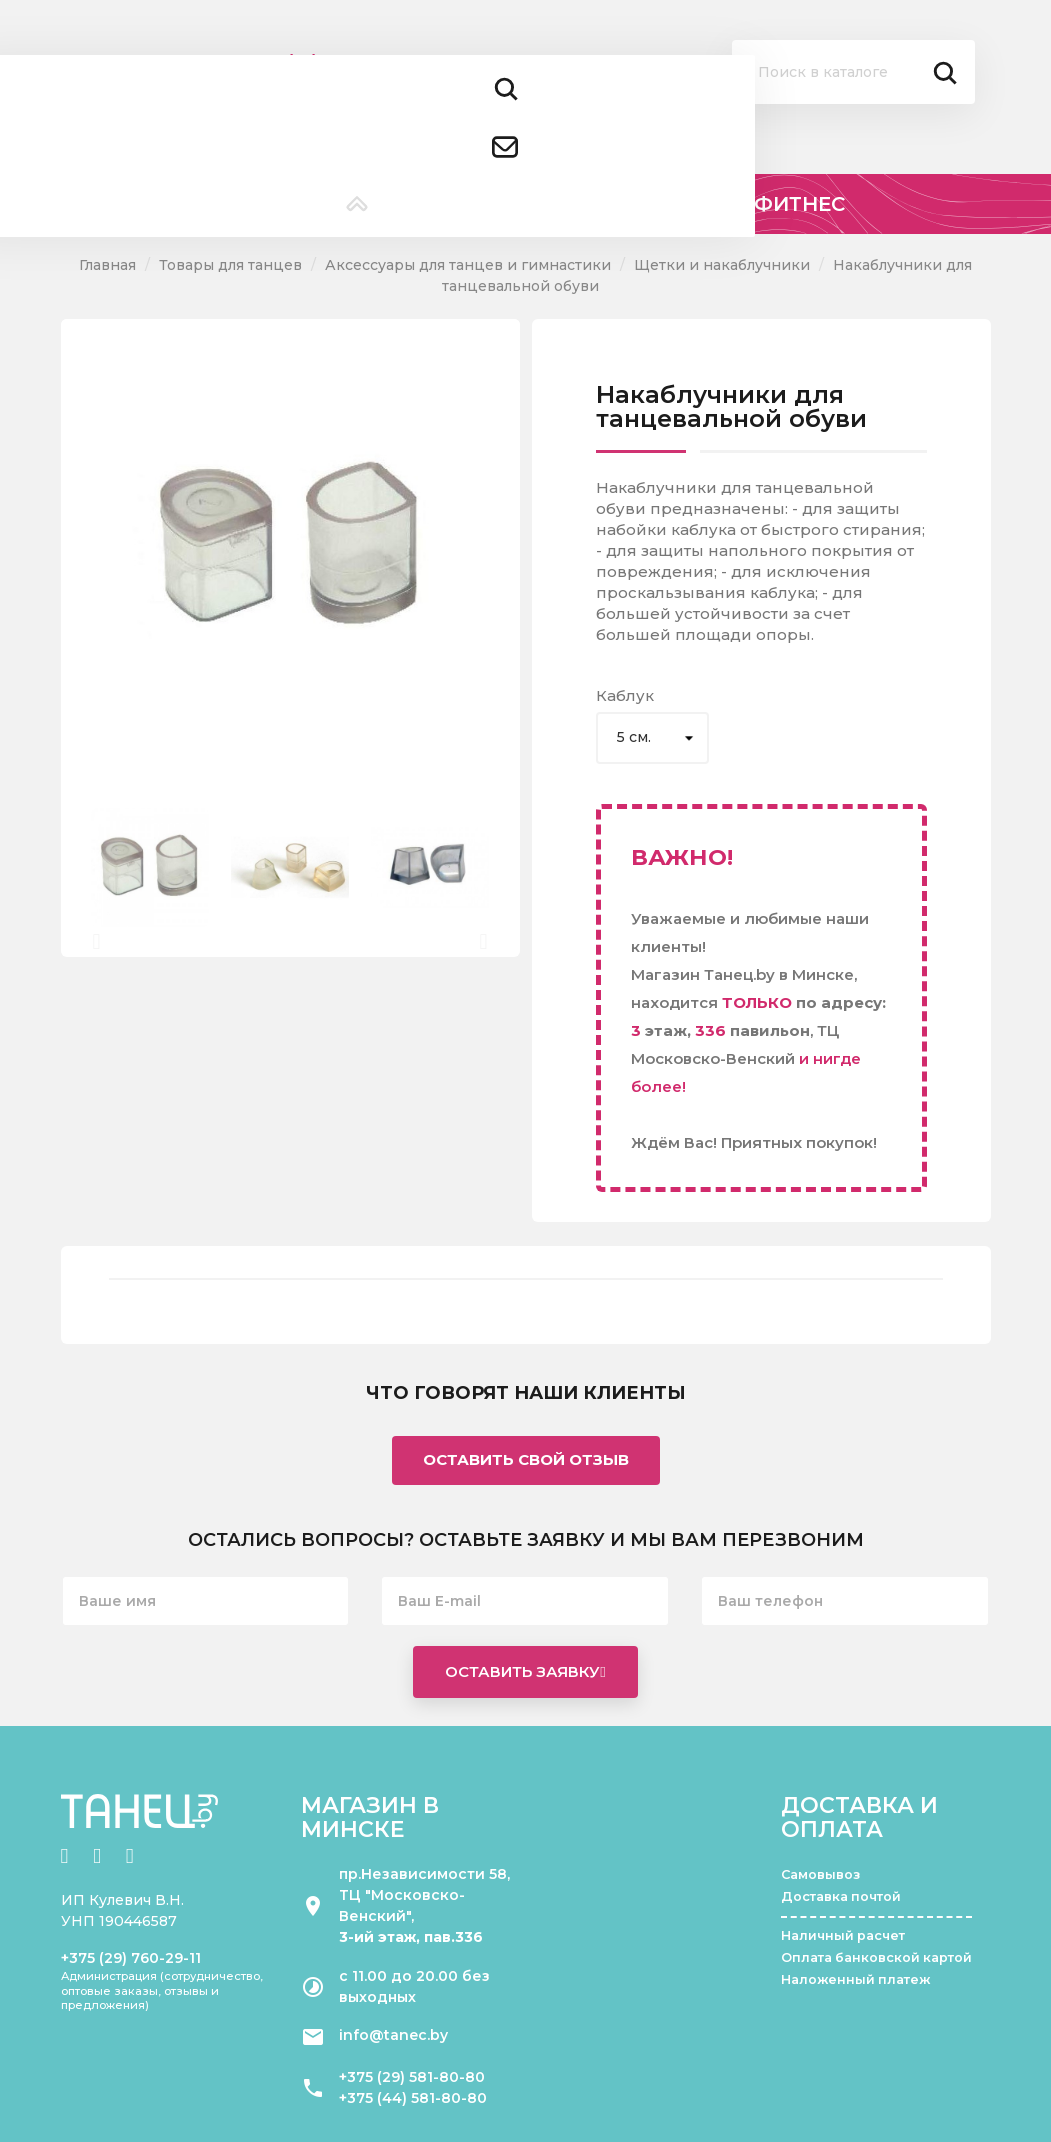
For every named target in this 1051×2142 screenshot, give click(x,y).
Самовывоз (820, 1874)
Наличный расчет (843, 1935)
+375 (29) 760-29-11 (131, 1958)
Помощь (605, 96)
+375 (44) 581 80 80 (322, 108)
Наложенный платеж (855, 1979)
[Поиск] (853, 72)
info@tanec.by (393, 2035)
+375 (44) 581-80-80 (413, 2098)
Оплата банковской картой (876, 1957)
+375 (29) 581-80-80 (412, 2077)
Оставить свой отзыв (526, 1459)
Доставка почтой (841, 1896)
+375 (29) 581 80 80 (321, 60)
